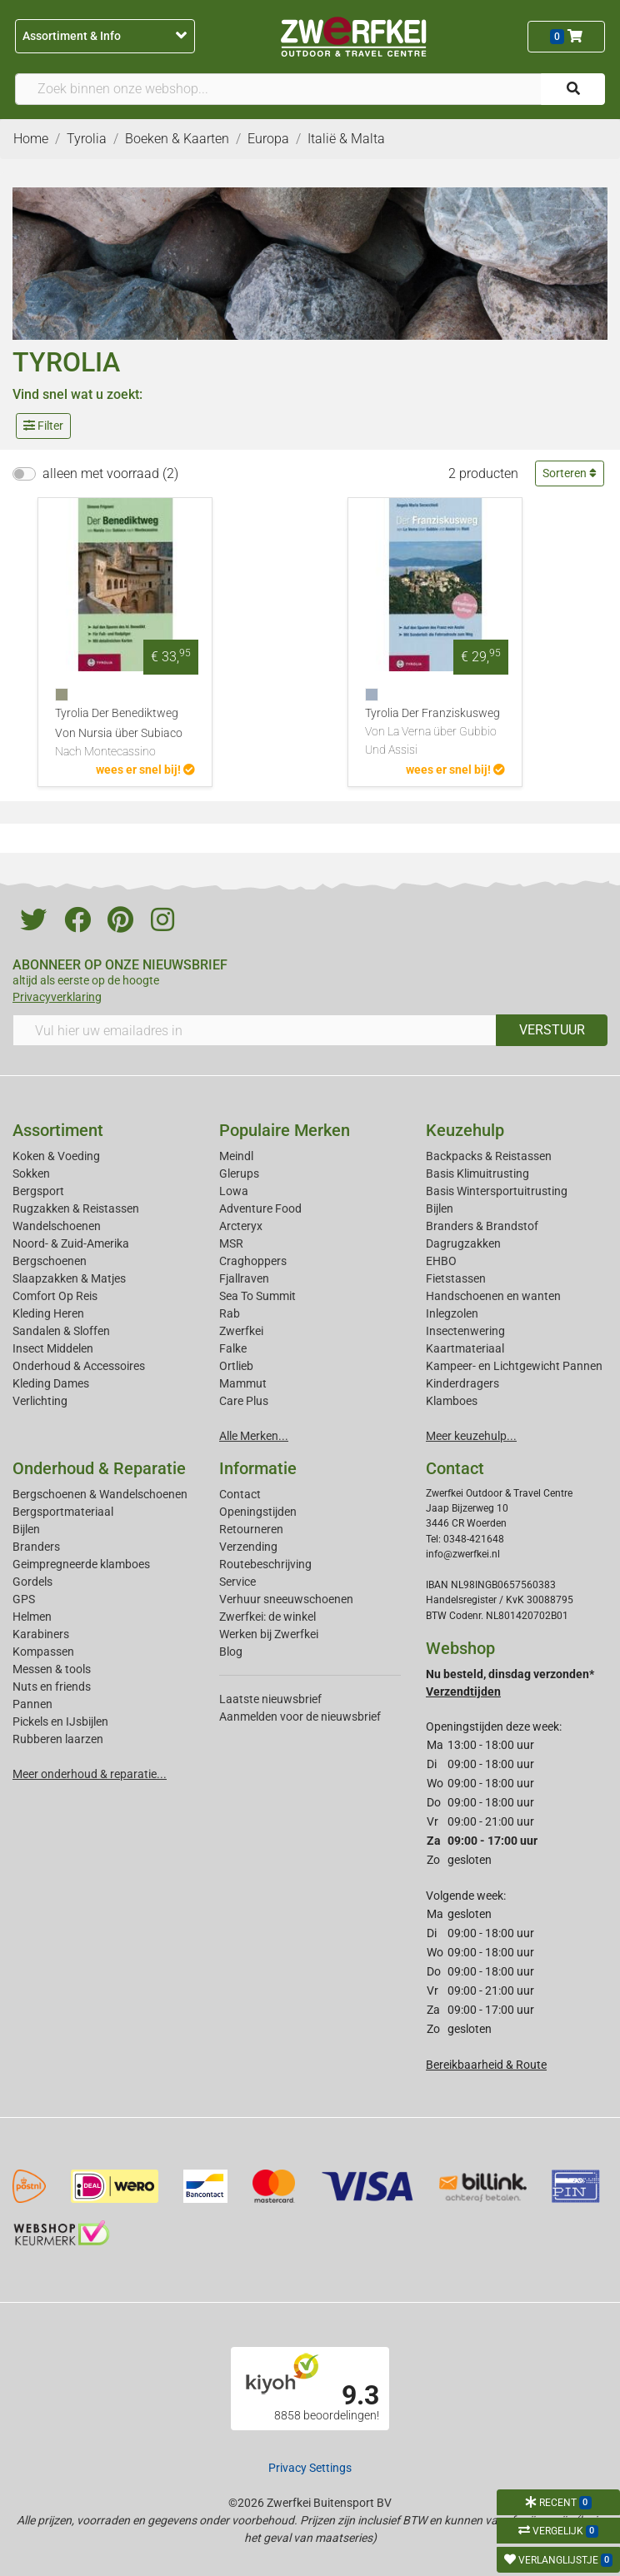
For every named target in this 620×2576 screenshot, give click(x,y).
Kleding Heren (48, 1313)
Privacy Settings (310, 2467)
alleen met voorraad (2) (110, 473)
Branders (36, 1546)
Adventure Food (260, 1208)
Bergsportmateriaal (62, 1511)
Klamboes (452, 1401)
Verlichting (40, 1401)
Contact (240, 1494)
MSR (231, 1243)
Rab (229, 1313)
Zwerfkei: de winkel (267, 1616)
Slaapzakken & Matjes (69, 1278)
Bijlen (439, 1208)
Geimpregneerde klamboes (81, 1564)
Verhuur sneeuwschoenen (286, 1599)
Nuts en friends (51, 1686)
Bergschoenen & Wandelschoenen (100, 1494)
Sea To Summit (257, 1296)
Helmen (32, 1616)
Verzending (248, 1546)
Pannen (32, 1704)
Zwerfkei (241, 1331)
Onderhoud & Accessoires (78, 1366)
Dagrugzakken (463, 1243)
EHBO (441, 1261)
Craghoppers (253, 1261)
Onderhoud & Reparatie (99, 1468)
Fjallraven (244, 1278)
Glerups (239, 1173)
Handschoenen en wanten (493, 1296)
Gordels (32, 1581)
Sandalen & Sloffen (61, 1331)
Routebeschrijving (265, 1564)
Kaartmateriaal (465, 1348)
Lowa (233, 1191)
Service (237, 1581)
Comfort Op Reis (55, 1296)
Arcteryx (240, 1226)
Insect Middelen (52, 1348)
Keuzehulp (465, 1130)
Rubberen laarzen (57, 1739)
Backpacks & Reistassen (489, 1156)
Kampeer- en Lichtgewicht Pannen (514, 1366)
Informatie (258, 1468)
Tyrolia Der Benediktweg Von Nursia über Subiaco (125, 733)
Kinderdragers (462, 1383)
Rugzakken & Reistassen (75, 1208)
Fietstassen (456, 1278)
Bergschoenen (49, 1261)
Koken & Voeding (56, 1156)
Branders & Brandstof (482, 1226)
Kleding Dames (50, 1383)
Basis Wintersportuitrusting (497, 1191)
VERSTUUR (552, 1030)
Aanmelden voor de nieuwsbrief (300, 1716)
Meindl (236, 1156)
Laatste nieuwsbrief (270, 1699)
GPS (23, 1599)
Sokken (31, 1173)
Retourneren (251, 1529)
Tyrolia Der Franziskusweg (435, 732)
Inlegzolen (452, 1313)
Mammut (243, 1383)
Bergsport (38, 1191)
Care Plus (243, 1401)
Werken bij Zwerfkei (268, 1634)
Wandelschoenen (56, 1226)
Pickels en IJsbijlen (60, 1721)
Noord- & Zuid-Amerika (70, 1243)
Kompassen (43, 1651)
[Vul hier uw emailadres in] (254, 1030)
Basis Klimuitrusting (477, 1173)
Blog (230, 1651)
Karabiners (40, 1634)
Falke (233, 1348)
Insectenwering (465, 1331)
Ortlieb (236, 1366)
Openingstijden (258, 1511)
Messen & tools (51, 1669)
